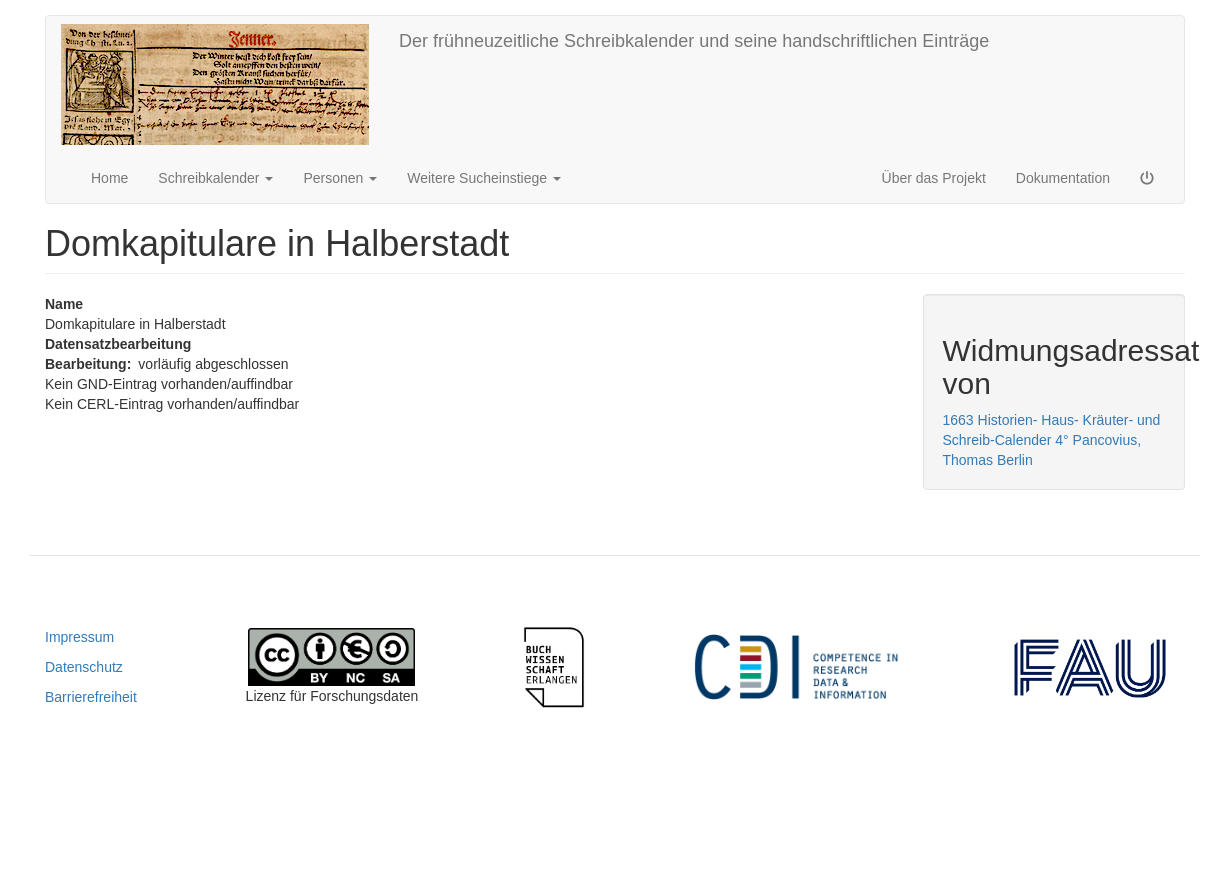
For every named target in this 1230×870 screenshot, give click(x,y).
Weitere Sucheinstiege (484, 178)
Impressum (79, 637)
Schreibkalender (215, 178)
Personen (340, 178)
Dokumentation (1063, 178)
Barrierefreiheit (91, 697)
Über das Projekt (934, 178)
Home (109, 178)
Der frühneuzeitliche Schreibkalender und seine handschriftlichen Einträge (694, 41)
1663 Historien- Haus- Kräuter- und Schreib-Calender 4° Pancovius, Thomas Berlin (1052, 440)
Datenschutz (84, 667)
